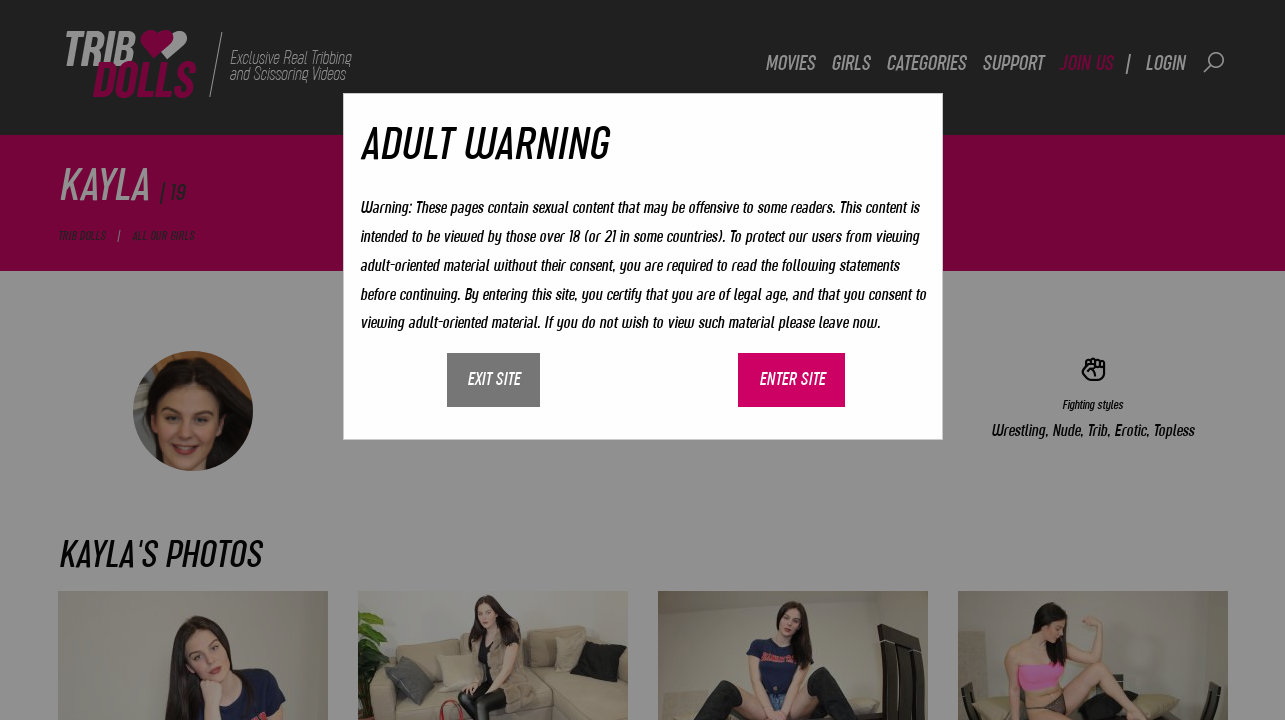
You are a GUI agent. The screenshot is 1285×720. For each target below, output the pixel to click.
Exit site (493, 379)
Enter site (792, 379)
